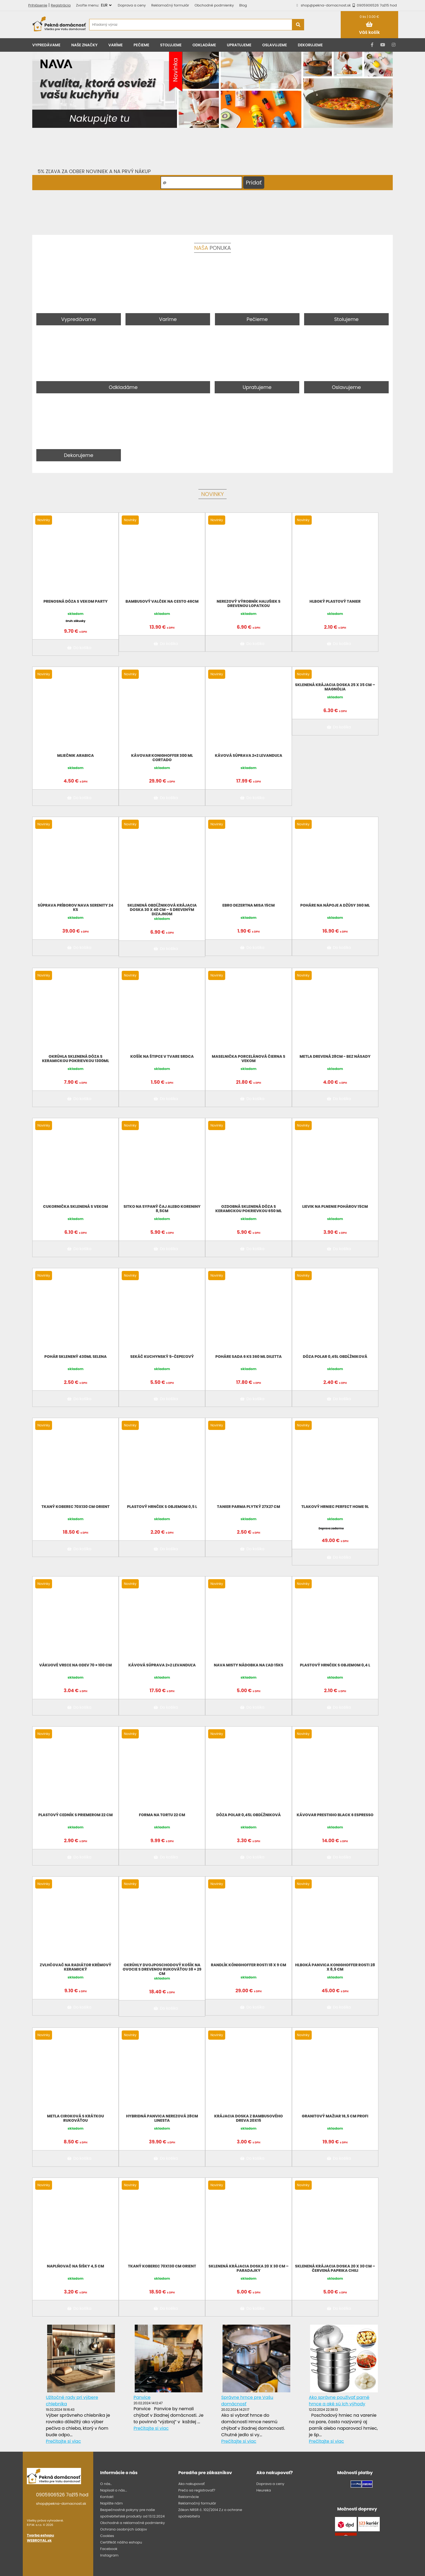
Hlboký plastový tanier (335, 601)
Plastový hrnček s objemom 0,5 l (162, 1506)
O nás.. (106, 2483)
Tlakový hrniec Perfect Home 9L (335, 1506)
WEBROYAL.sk (39, 2540)
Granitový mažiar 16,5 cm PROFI (335, 2116)
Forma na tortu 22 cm (162, 1815)
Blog (243, 5)
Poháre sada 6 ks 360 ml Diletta (248, 1356)
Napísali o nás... (113, 2490)
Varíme (115, 45)
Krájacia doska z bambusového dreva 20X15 (248, 2118)
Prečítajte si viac (63, 2441)
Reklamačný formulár (170, 5)
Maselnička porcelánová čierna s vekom (248, 1058)
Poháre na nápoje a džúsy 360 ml (335, 905)
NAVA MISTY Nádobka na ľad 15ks (248, 1665)
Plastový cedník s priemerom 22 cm (75, 1815)
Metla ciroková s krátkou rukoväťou (75, 2118)
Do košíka (78, 647)
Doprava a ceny (132, 5)
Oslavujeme (274, 45)
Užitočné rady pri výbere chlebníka (72, 2400)
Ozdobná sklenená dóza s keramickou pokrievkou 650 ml (248, 1208)
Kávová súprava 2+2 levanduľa (248, 755)
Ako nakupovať (191, 2483)
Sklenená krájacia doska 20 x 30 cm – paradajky (248, 2268)
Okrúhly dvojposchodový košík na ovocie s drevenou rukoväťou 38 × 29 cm (162, 1969)
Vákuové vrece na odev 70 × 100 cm (75, 1665)
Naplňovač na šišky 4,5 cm (75, 2266)
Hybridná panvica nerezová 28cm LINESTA (162, 2118)
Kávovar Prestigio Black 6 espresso (335, 1815)
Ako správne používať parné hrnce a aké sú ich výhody (339, 2400)
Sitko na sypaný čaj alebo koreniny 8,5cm (162, 1208)
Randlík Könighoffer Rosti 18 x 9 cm (248, 1965)
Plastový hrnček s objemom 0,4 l (335, 1665)
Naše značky (84, 45)
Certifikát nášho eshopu (121, 2542)
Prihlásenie (37, 5)
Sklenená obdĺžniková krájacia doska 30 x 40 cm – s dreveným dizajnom (162, 909)
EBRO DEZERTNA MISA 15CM (248, 905)
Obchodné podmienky (214, 5)
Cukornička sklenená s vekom (75, 1206)
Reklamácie (188, 2496)
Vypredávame (46, 45)
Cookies (107, 2535)
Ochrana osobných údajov (123, 2529)
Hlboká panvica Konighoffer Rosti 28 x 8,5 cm (335, 1967)
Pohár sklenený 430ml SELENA (75, 1356)
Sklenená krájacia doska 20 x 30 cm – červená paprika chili (335, 2268)
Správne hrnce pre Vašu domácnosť (247, 2400)
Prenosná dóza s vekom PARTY (75, 601)
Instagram (109, 2555)
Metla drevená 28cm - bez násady (335, 1056)
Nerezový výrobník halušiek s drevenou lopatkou (249, 603)
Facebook (108, 2548)
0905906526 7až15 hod (374, 5)
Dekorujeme (310, 45)
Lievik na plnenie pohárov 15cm (335, 1206)
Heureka (263, 2490)
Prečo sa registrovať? (196, 2490)
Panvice (142, 2397)
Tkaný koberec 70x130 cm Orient (75, 1506)
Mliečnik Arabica (75, 755)
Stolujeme (171, 45)
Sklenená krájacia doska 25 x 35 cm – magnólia (335, 687)
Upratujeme (239, 45)
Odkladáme (204, 45)
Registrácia (61, 5)
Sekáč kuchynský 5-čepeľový (162, 1356)
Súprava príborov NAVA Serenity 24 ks (75, 907)
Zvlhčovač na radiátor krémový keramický (75, 1967)
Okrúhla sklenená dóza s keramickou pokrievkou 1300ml (75, 1058)
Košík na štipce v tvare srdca (162, 1056)
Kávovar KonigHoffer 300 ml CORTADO (162, 757)
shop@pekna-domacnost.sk (326, 5)
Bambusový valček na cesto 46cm (161, 601)
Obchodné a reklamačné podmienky (132, 2522)
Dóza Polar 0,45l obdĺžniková (335, 1356)
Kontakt (106, 2496)
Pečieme (141, 45)
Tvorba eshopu (40, 2535)
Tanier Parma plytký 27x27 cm (248, 1506)
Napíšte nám (111, 2503)
